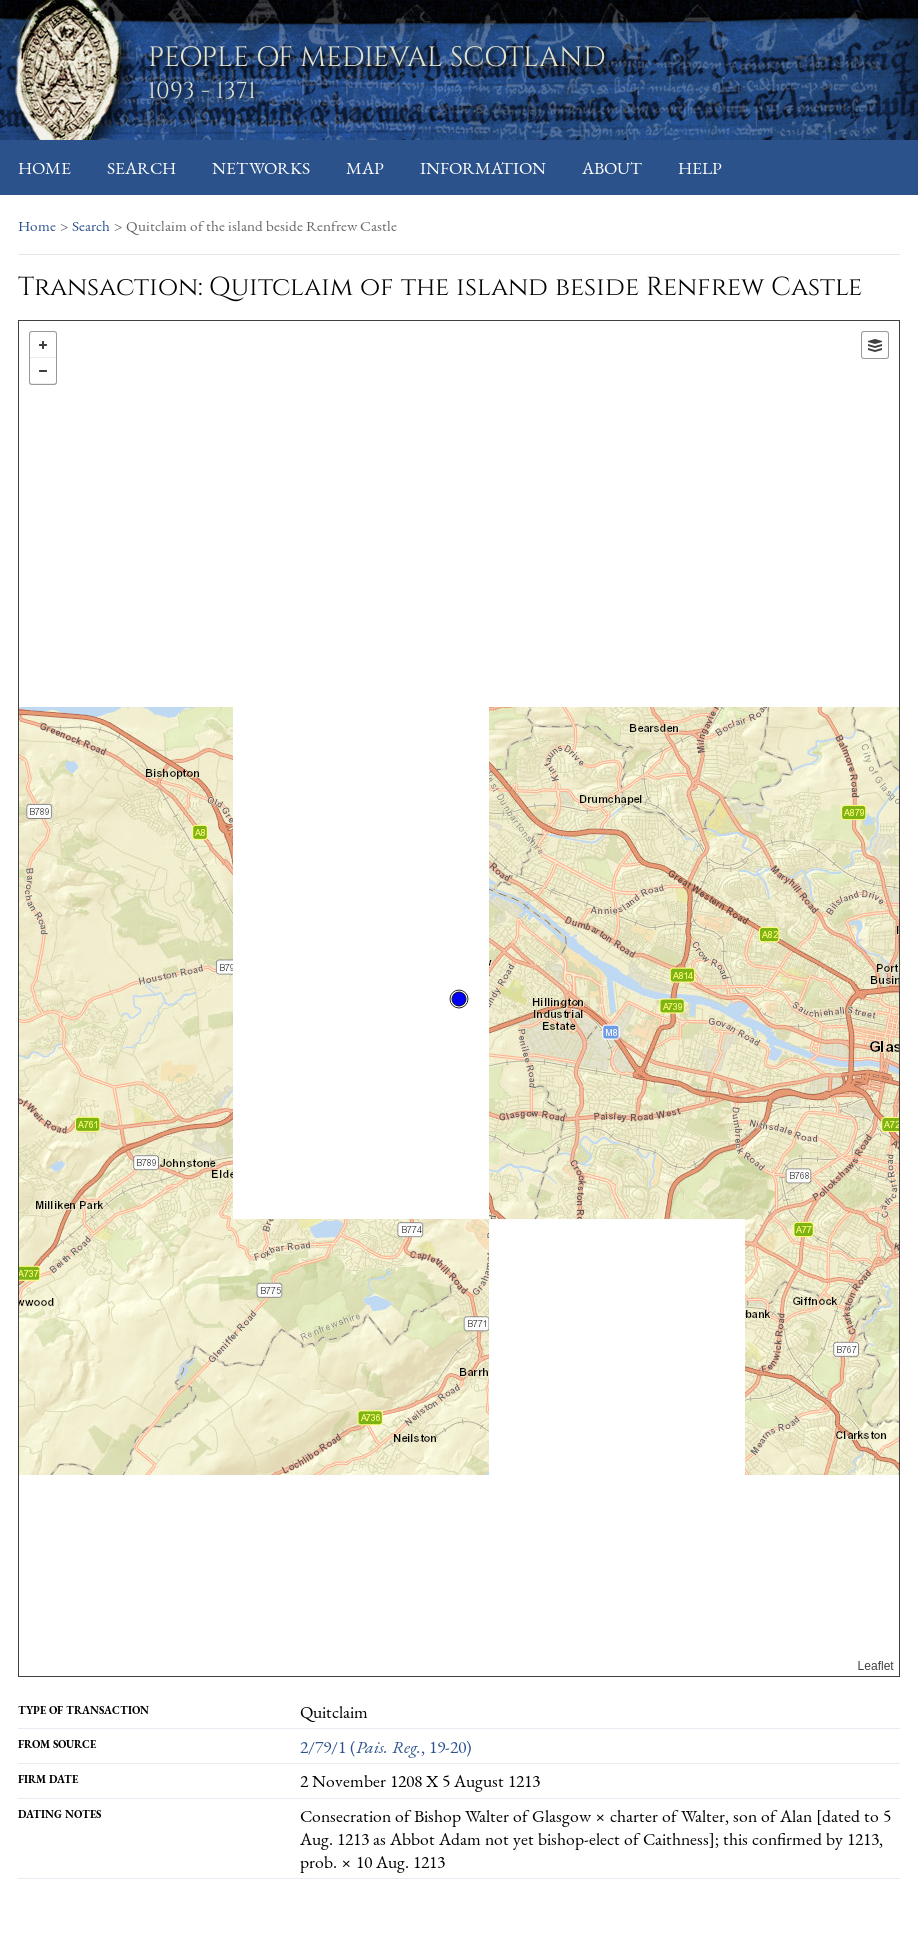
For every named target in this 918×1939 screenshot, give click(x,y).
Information (483, 167)
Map (365, 167)
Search (141, 167)
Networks (261, 167)
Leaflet (876, 1666)
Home (44, 167)
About (612, 167)
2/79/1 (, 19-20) (386, 1746)
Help (700, 167)
